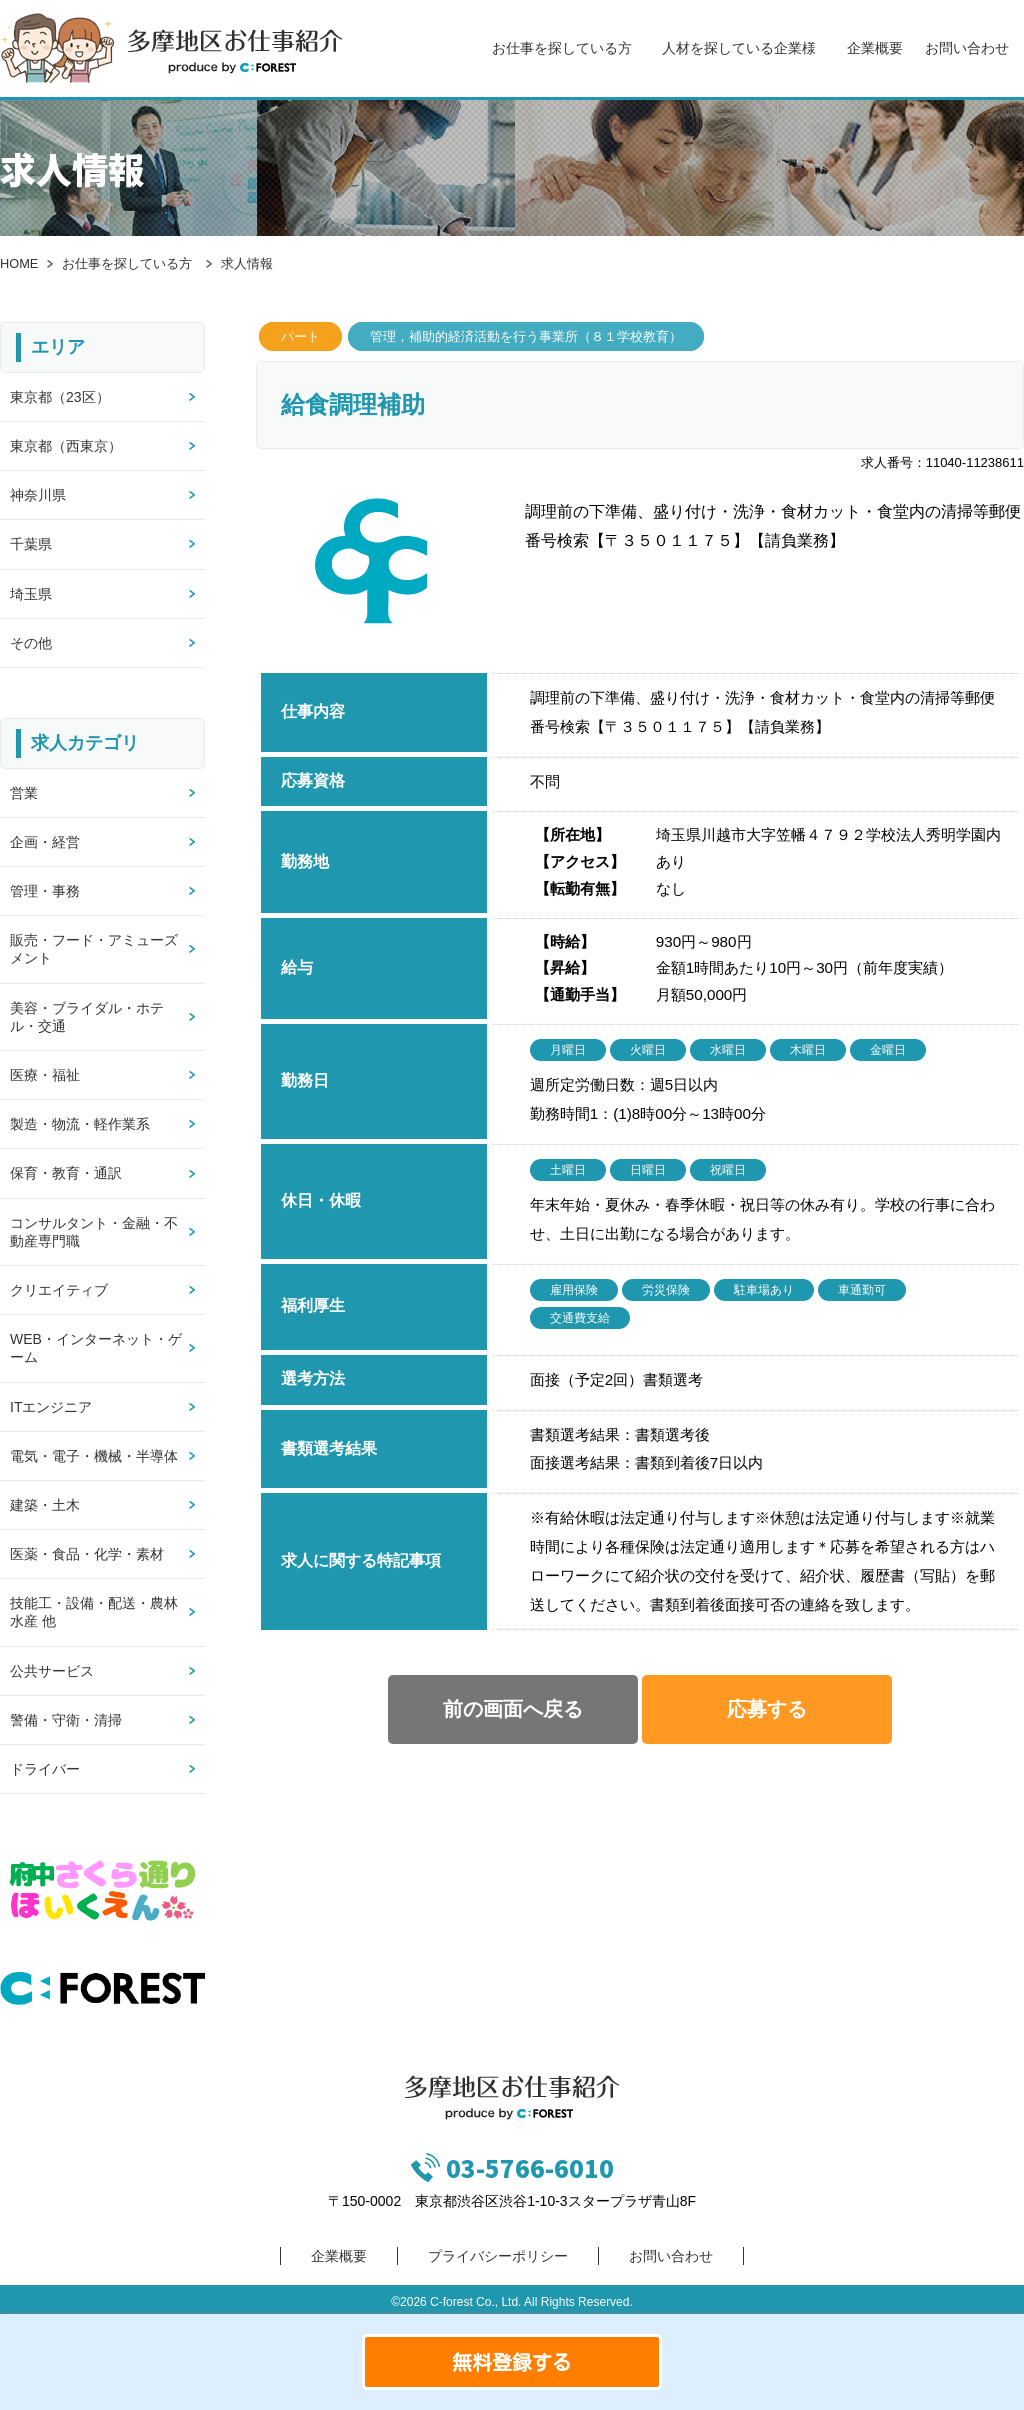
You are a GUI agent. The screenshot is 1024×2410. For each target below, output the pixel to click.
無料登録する (512, 2362)
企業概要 (875, 48)
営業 (24, 793)
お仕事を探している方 (562, 48)
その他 (31, 643)
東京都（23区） (60, 397)
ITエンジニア (51, 1407)
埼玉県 (31, 594)
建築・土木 (45, 1505)
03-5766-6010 (530, 2167)
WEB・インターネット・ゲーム (96, 1348)
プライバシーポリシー (498, 2256)
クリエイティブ (59, 1290)
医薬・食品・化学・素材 (87, 1554)
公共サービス (52, 1671)
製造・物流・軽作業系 (80, 1124)
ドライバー (45, 1769)
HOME (19, 263)
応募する (767, 1709)
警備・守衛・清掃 (66, 1720)
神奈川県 (38, 495)
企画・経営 (45, 842)
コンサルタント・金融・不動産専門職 (94, 1232)
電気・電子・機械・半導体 (94, 1456)
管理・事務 (45, 891)
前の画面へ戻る (513, 1709)
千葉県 (31, 544)
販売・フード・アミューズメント (94, 949)
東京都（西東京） (66, 446)
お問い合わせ (967, 48)
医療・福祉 (45, 1075)
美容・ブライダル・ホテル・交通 (87, 1017)
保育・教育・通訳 (66, 1173)
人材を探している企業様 (739, 48)
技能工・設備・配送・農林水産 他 (94, 1612)
